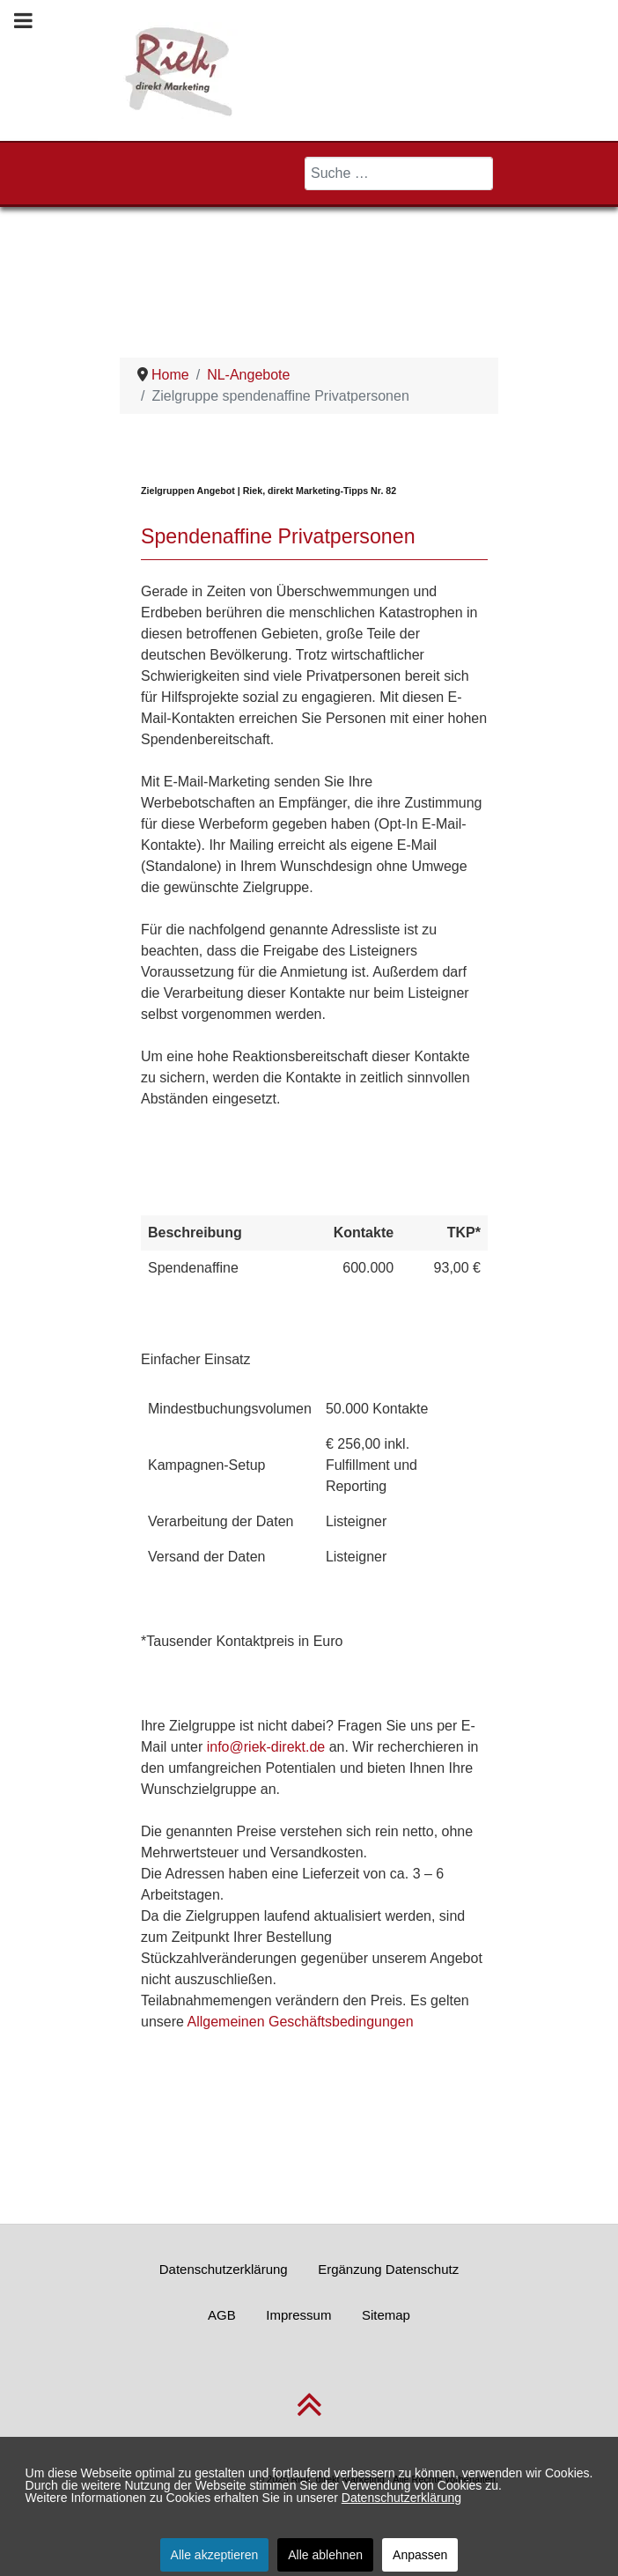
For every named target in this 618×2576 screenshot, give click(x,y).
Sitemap (386, 2314)
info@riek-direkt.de (266, 1746)
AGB (222, 2314)
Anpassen (420, 2555)
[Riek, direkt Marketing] (180, 69)
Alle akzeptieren (215, 2555)
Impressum (298, 2314)
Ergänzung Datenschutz (388, 2269)
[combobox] (399, 173)
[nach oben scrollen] (309, 2414)
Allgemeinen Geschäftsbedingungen (300, 2021)
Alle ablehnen (325, 2555)
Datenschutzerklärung (223, 2269)
